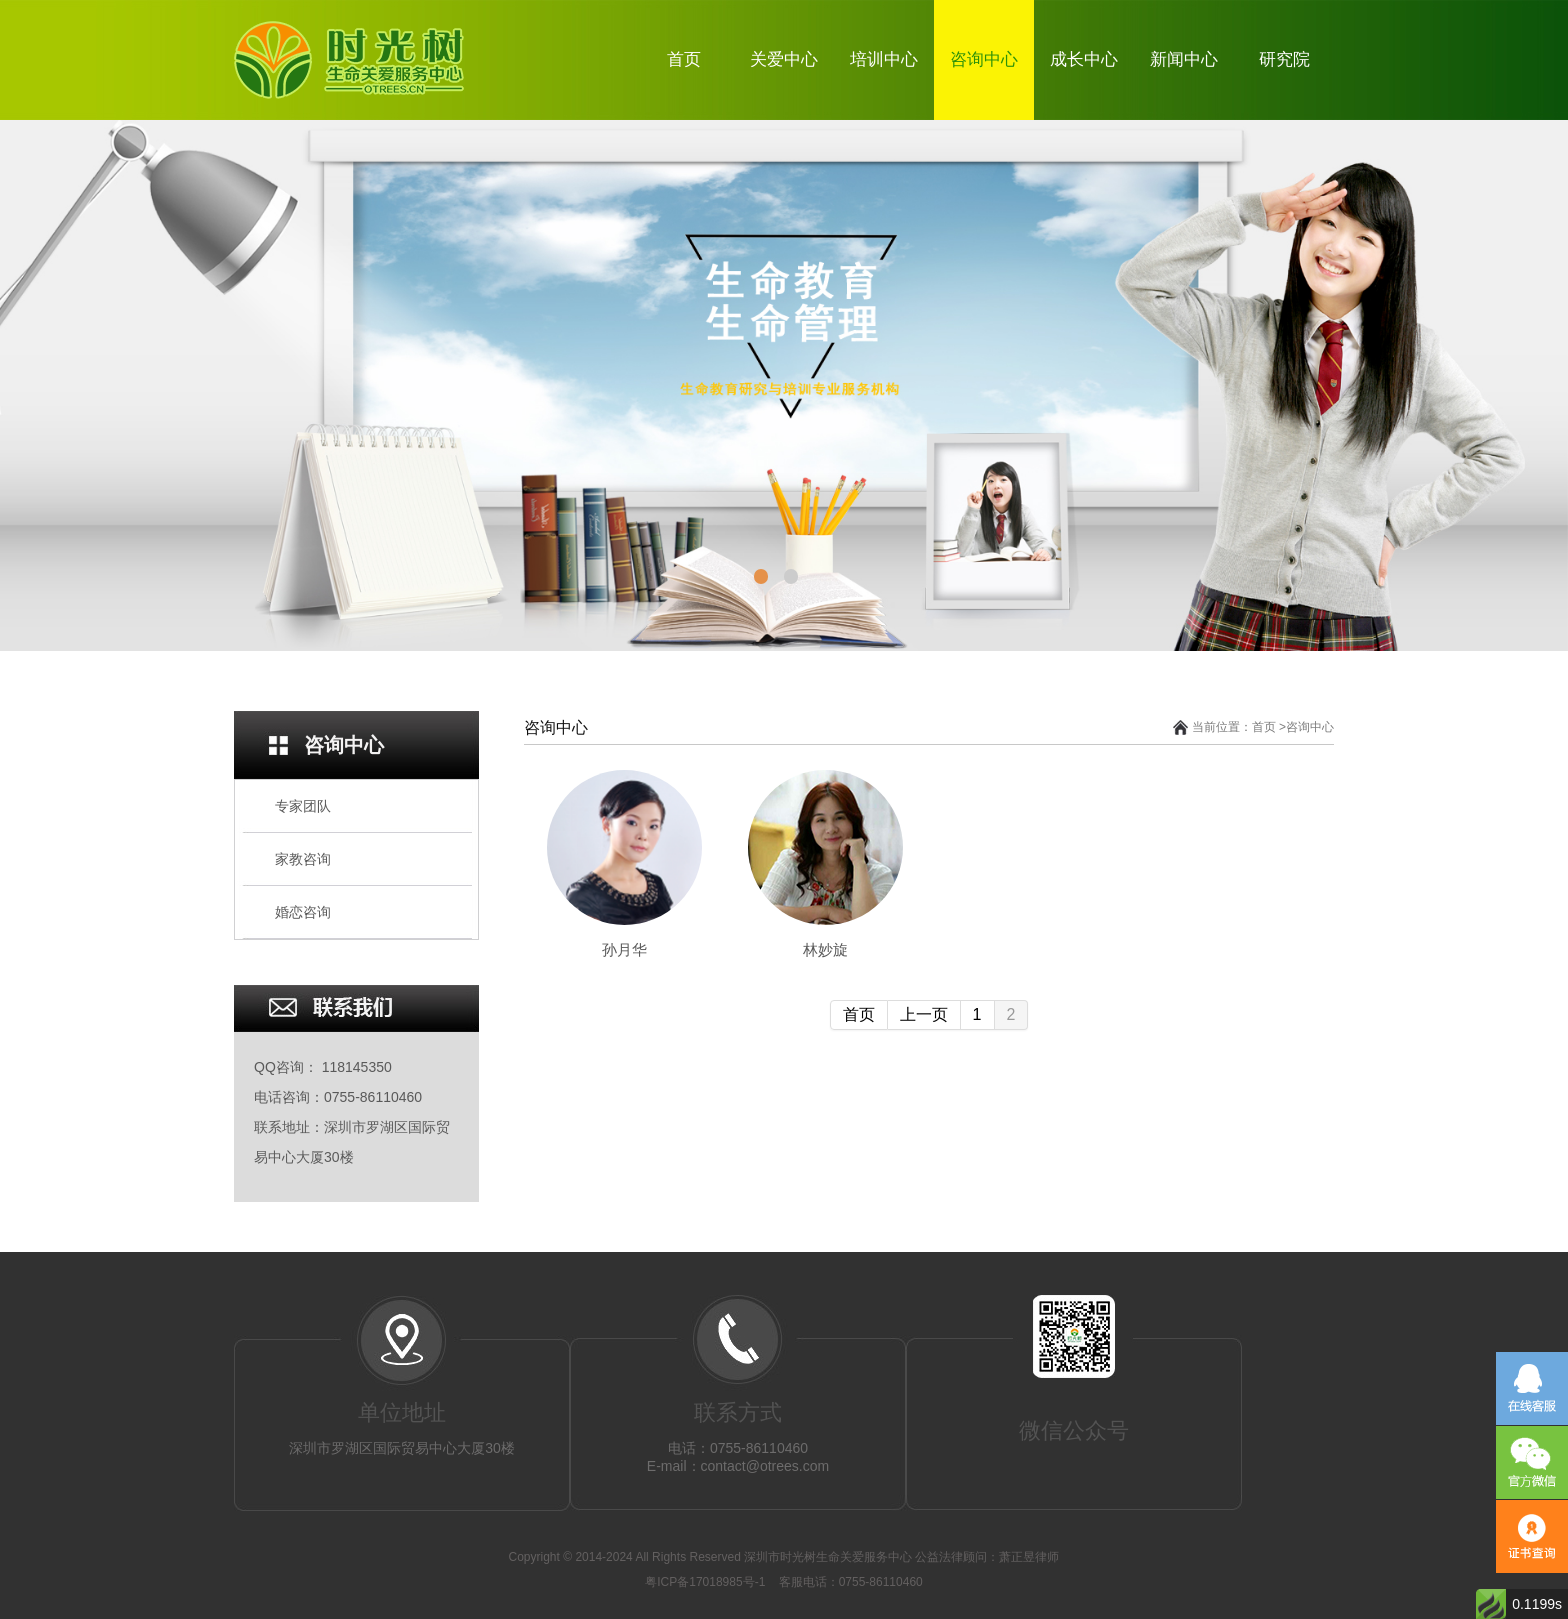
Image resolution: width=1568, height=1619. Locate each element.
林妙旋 (825, 949)
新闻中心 (1184, 59)
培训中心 (884, 59)
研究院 (1284, 59)
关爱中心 (784, 59)
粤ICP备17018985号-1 (706, 1582)
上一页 (924, 1014)
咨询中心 (984, 59)
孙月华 (624, 949)
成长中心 (1084, 59)
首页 (684, 59)
